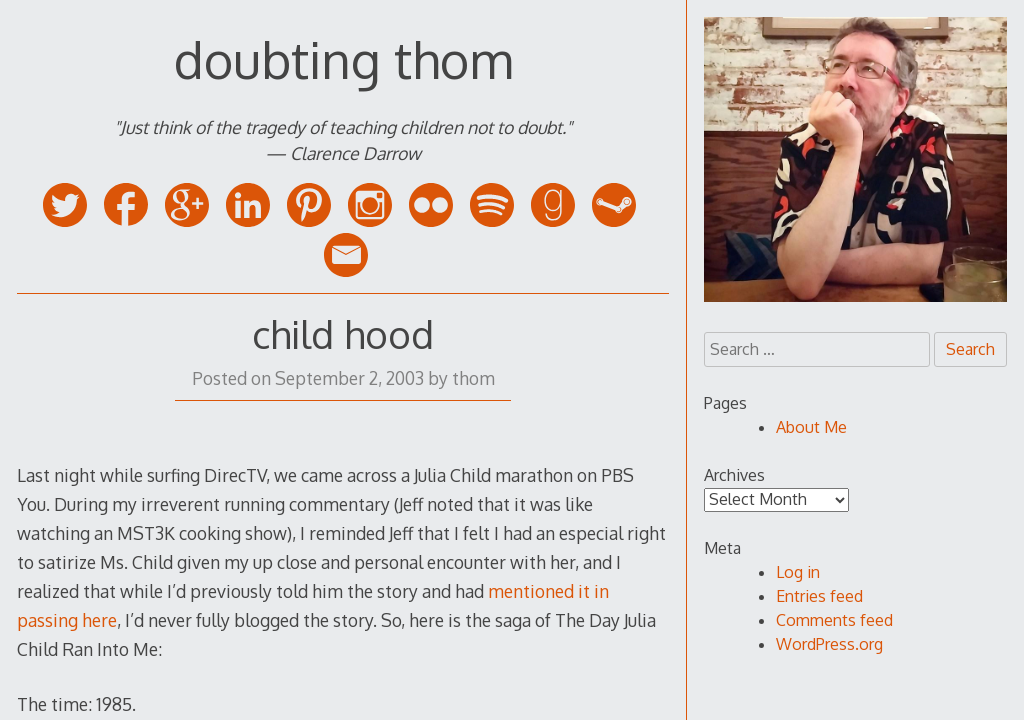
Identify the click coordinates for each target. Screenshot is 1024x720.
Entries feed (819, 596)
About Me (811, 427)
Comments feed (834, 620)
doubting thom (343, 59)
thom (473, 378)
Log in (798, 572)
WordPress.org (829, 644)
